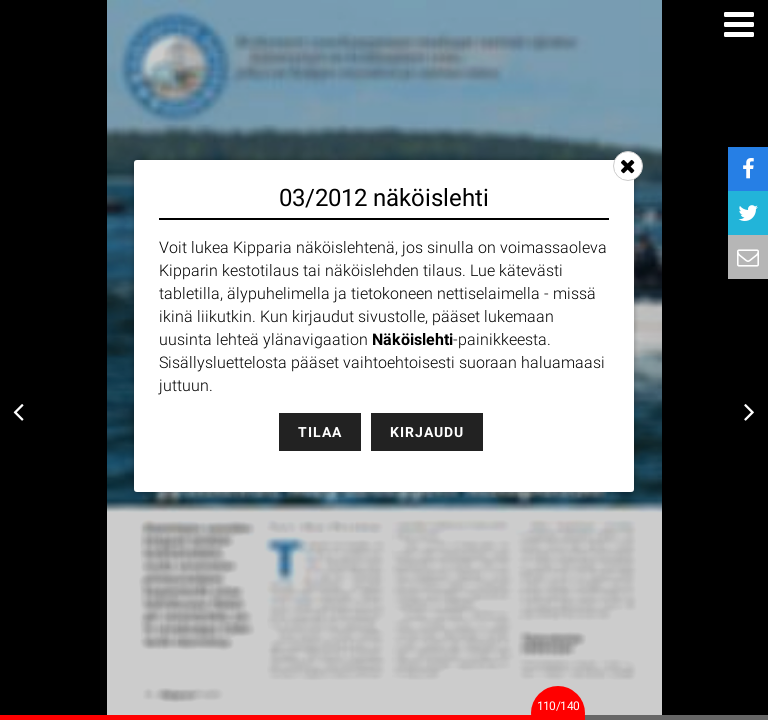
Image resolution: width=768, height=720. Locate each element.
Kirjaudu (427, 432)
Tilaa (320, 432)
